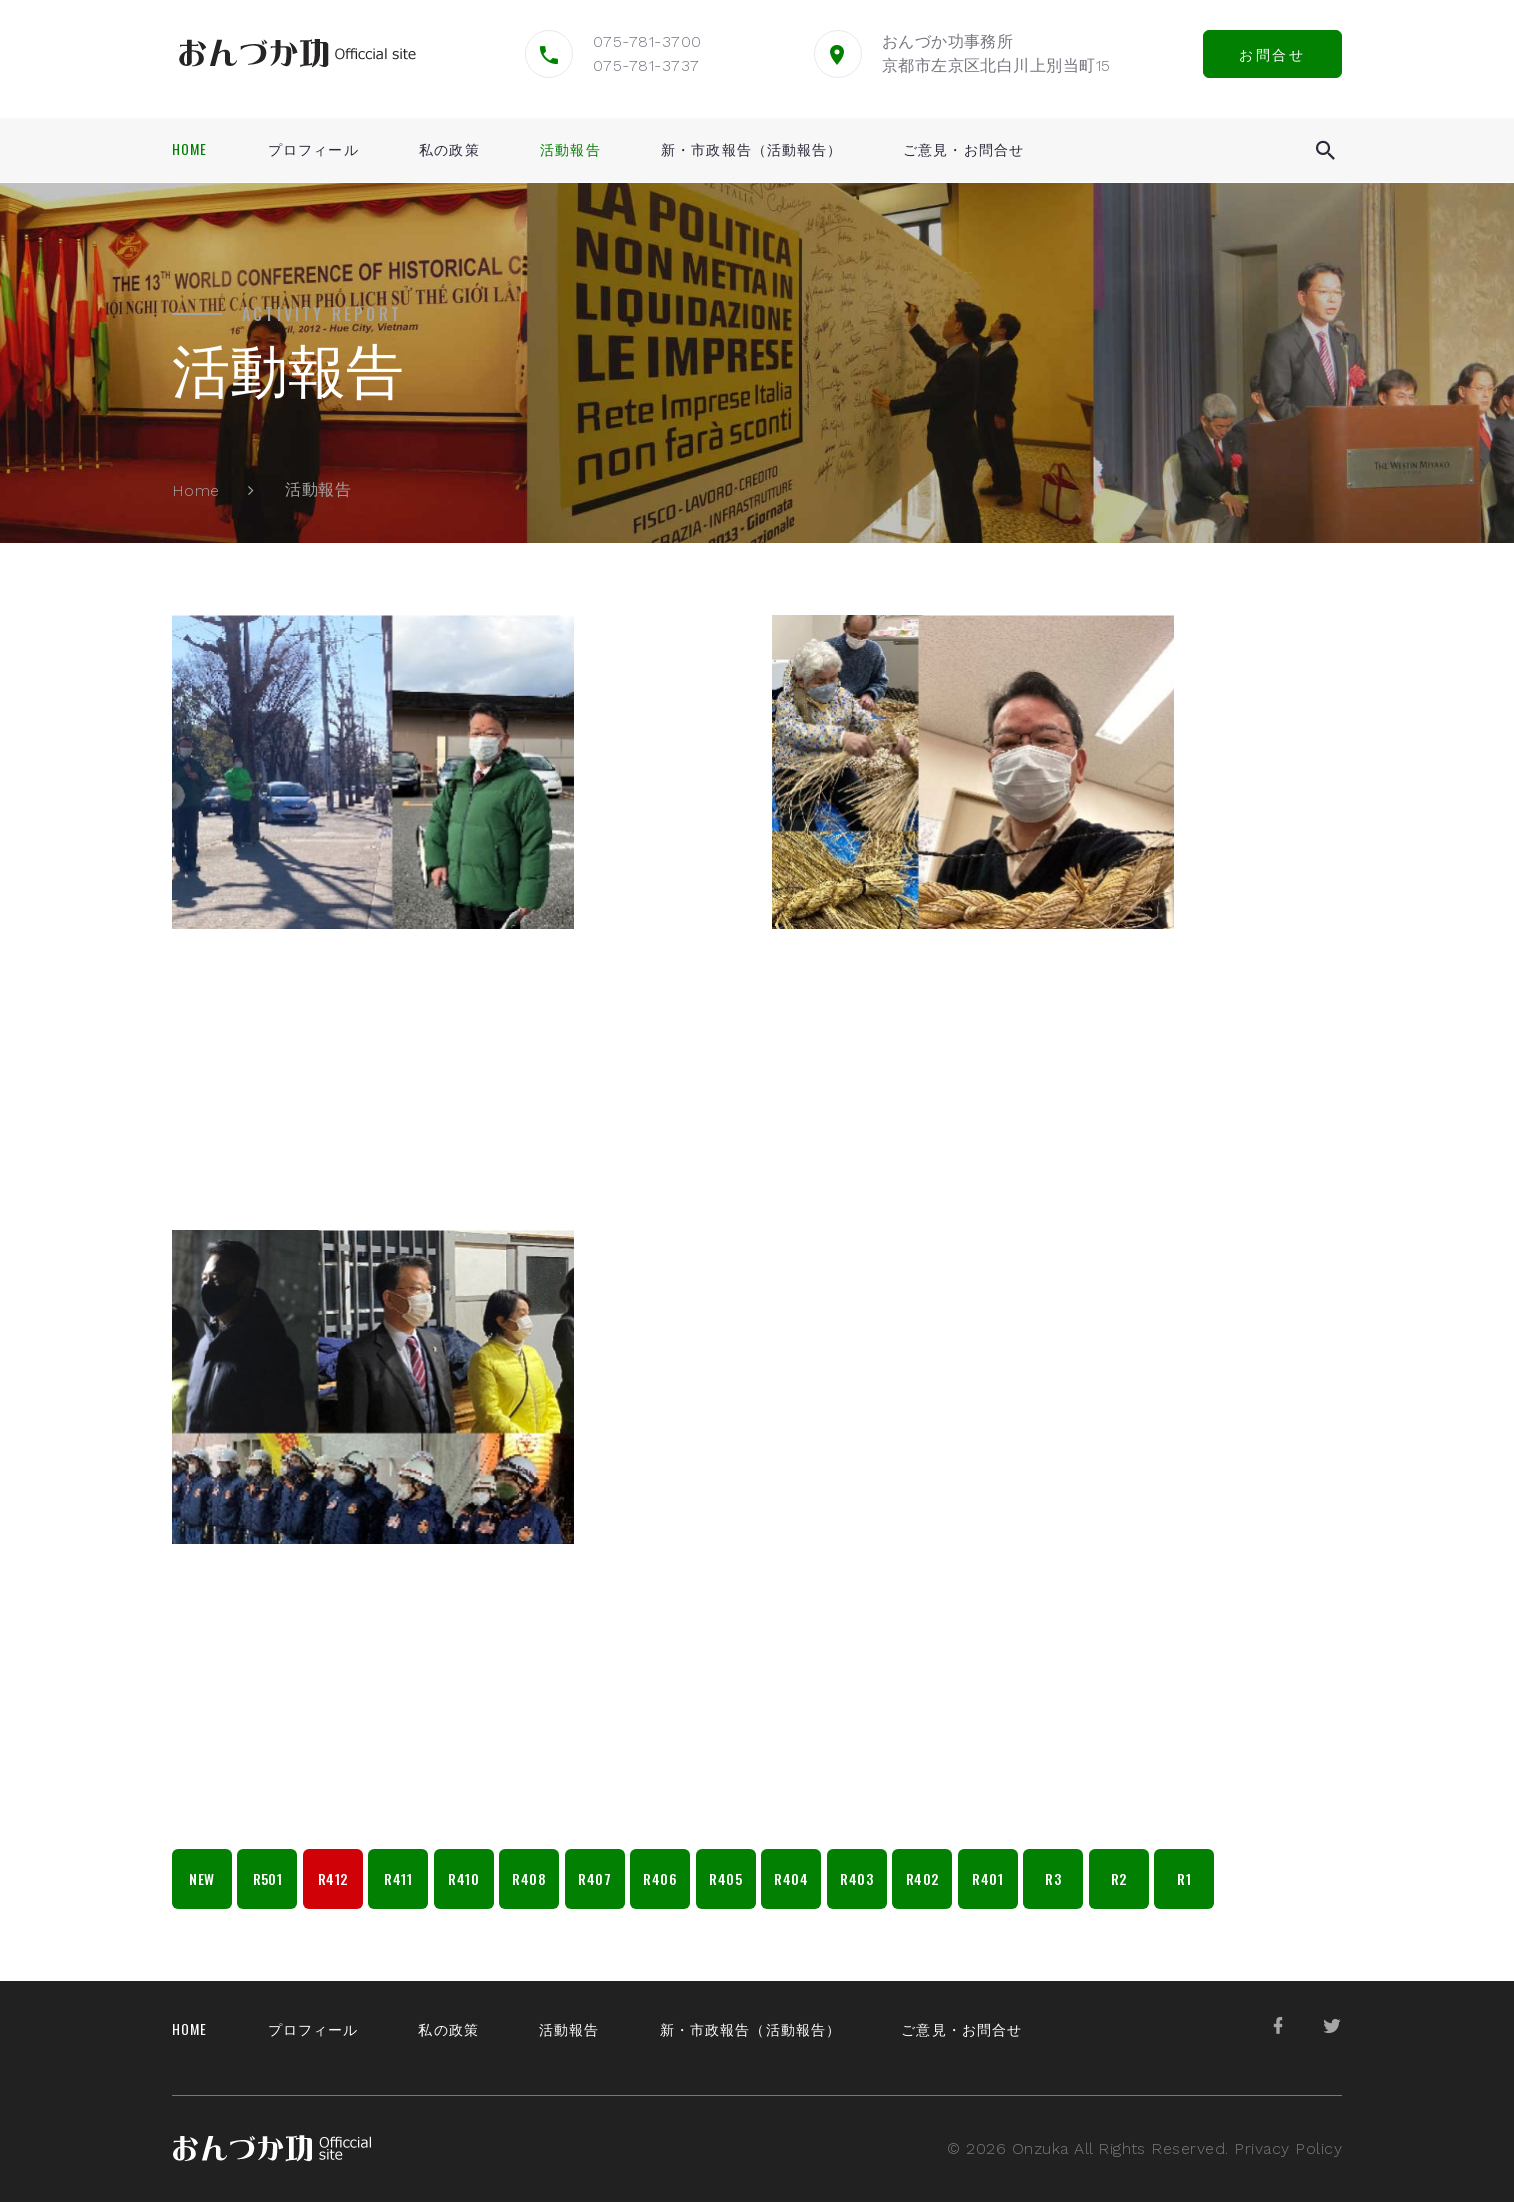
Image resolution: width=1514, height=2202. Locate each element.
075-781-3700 (647, 41)
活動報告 (570, 149)
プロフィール (313, 149)
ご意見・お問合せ (963, 149)
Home (189, 149)
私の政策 (449, 149)
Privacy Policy (1288, 2148)
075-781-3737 (646, 65)
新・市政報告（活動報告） (751, 149)
